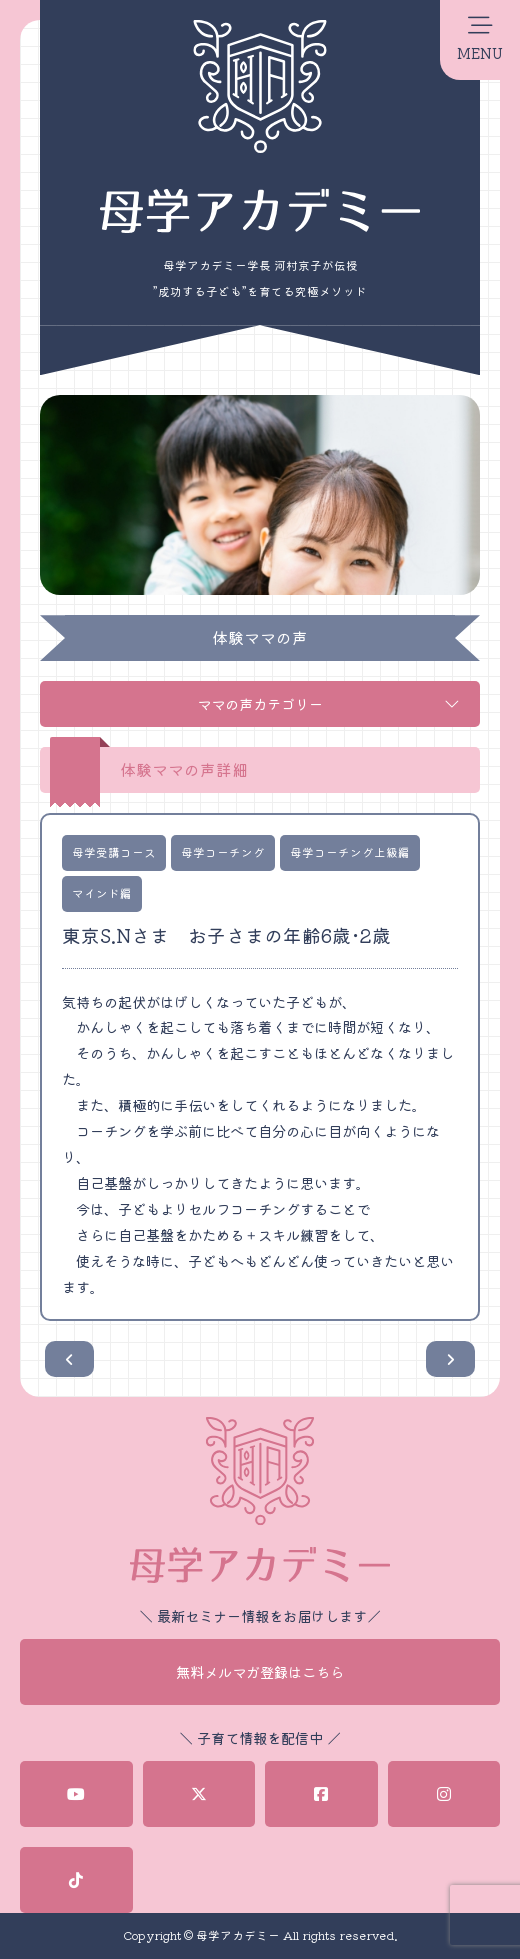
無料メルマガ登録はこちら (260, 1671)
